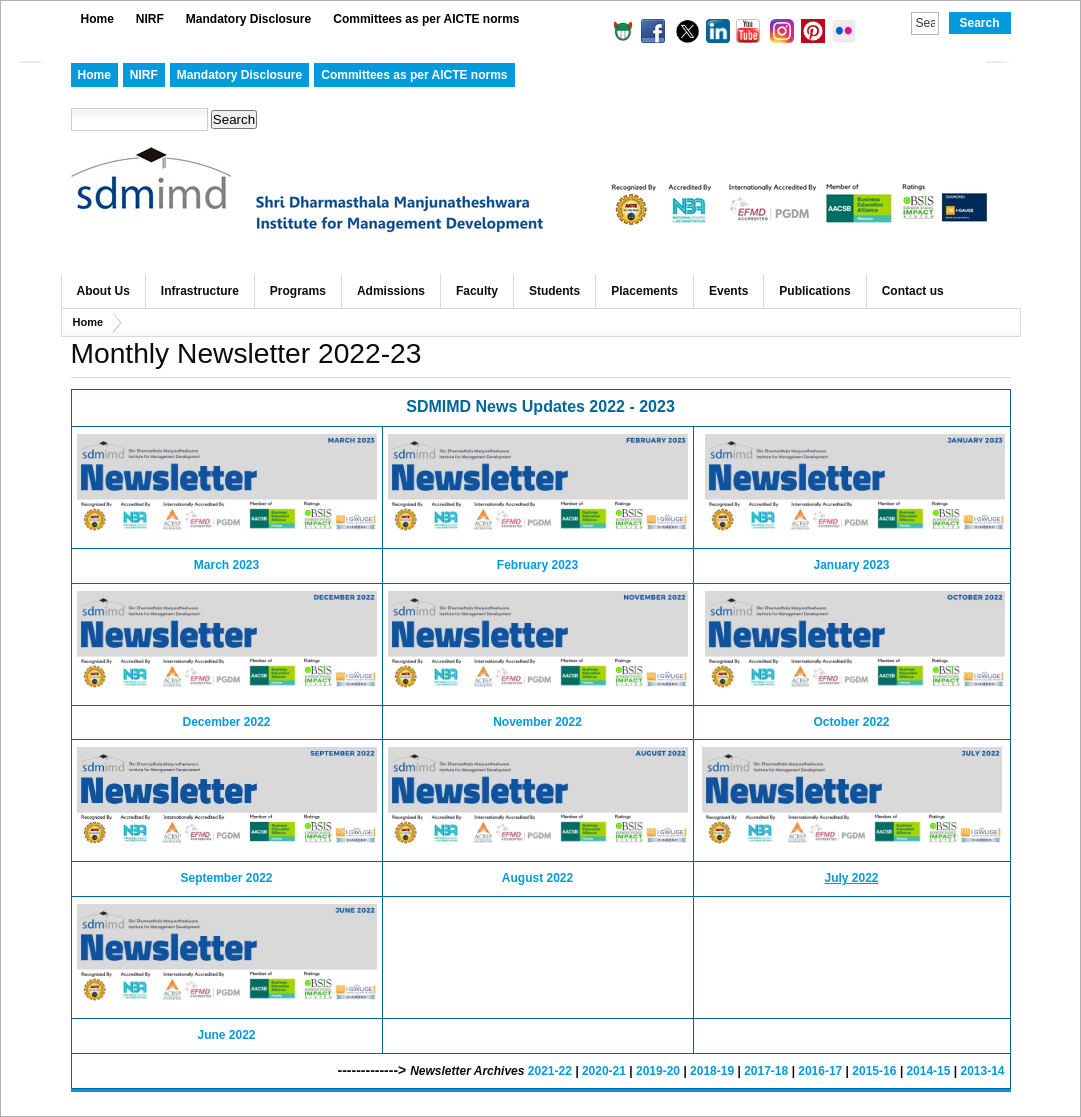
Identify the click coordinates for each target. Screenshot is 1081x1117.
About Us (103, 291)
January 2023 (851, 565)
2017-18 (766, 1071)
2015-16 (874, 1071)
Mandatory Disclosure (248, 19)
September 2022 (226, 878)
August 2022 (537, 878)
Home (97, 19)
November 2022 (537, 722)
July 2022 (851, 878)
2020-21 (604, 1071)
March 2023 (226, 565)
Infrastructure (200, 291)
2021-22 (550, 1071)
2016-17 (820, 1071)
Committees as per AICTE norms (426, 19)
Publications (814, 291)
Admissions (391, 291)
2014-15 (928, 1071)
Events (728, 291)
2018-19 (712, 1071)
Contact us (913, 291)
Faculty (477, 291)
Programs (298, 291)
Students (554, 291)
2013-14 (982, 1071)
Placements (644, 291)
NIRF (150, 19)
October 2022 (851, 722)
